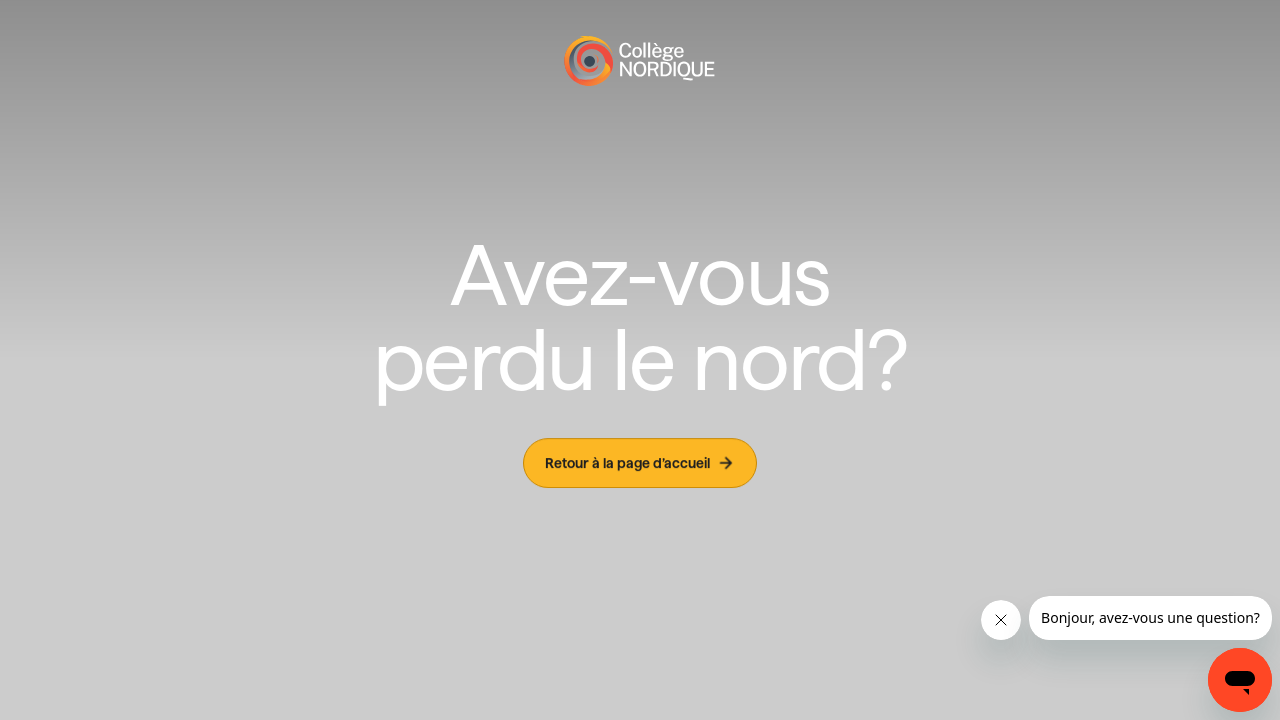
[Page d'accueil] (639, 61)
